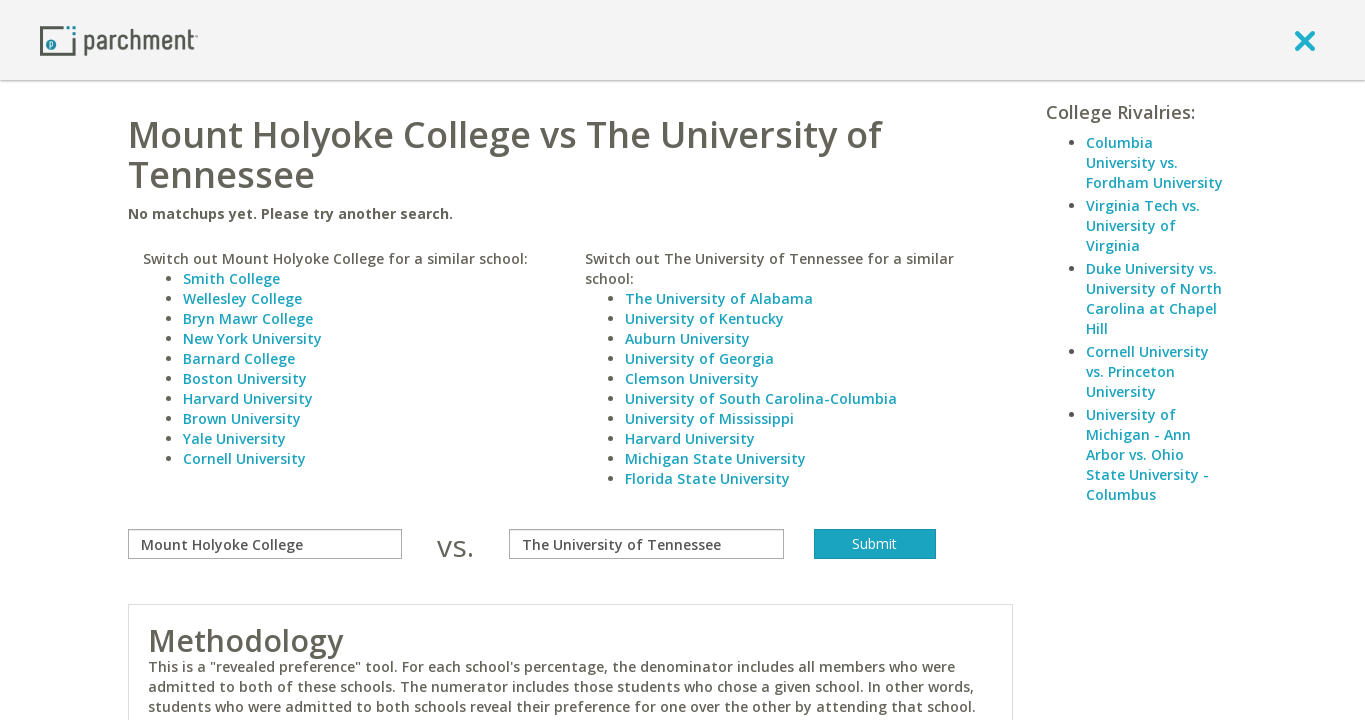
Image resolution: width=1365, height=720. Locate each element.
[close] (1305, 40)
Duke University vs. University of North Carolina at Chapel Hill (1154, 298)
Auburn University (687, 338)
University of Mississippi (709, 418)
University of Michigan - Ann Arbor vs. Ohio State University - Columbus (1147, 454)
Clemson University (692, 378)
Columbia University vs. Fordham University (1154, 162)
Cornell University (244, 458)
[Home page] (119, 39)
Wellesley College (242, 298)
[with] (646, 544)
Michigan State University (715, 458)
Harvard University (248, 398)
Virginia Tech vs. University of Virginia (1143, 225)
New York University (252, 338)
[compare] (265, 544)
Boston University (245, 378)
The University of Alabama (719, 298)
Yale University (234, 438)
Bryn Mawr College (248, 318)
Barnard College (239, 358)
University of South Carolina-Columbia (761, 398)
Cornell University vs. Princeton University (1147, 371)
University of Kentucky (704, 318)
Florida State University (707, 478)
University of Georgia (699, 358)
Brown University (242, 418)
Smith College (231, 278)
